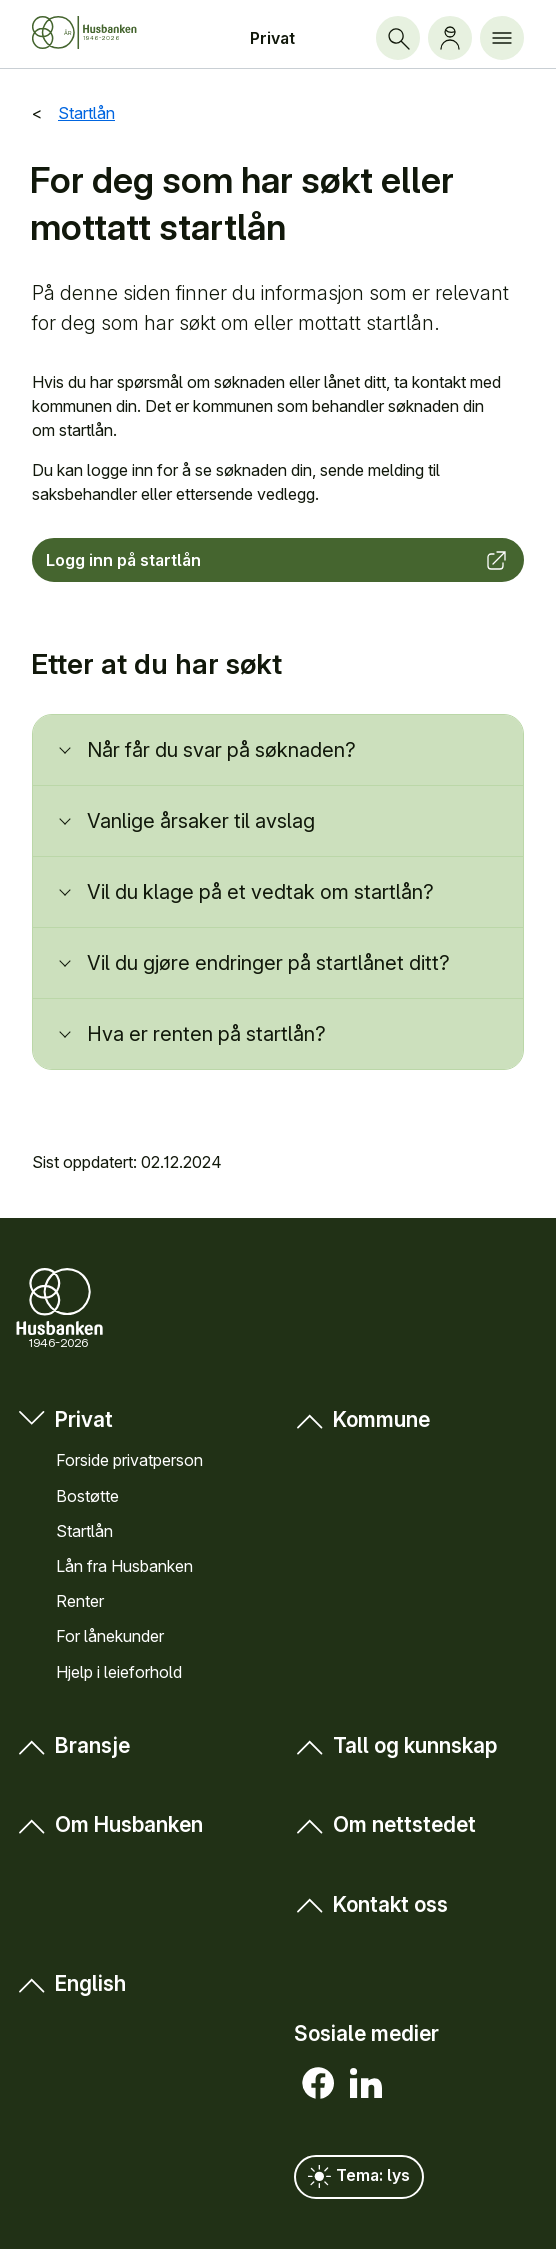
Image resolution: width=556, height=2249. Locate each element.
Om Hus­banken (109, 1824)
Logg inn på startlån (278, 560)
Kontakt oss (371, 1904)
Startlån (84, 1531)
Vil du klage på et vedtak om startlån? (260, 892)
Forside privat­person (129, 1460)
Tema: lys (359, 2177)
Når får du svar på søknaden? (221, 750)
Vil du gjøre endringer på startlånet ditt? (268, 963)
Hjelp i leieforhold (119, 1672)
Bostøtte (87, 1496)
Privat (272, 38)
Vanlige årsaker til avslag (203, 821)
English (71, 1983)
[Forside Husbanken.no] (101, 32)
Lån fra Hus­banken (124, 1566)
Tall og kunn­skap (395, 1745)
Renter (80, 1601)
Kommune (362, 1419)
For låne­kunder (110, 1636)
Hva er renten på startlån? (206, 1034)
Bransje (73, 1745)
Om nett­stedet (385, 1824)
